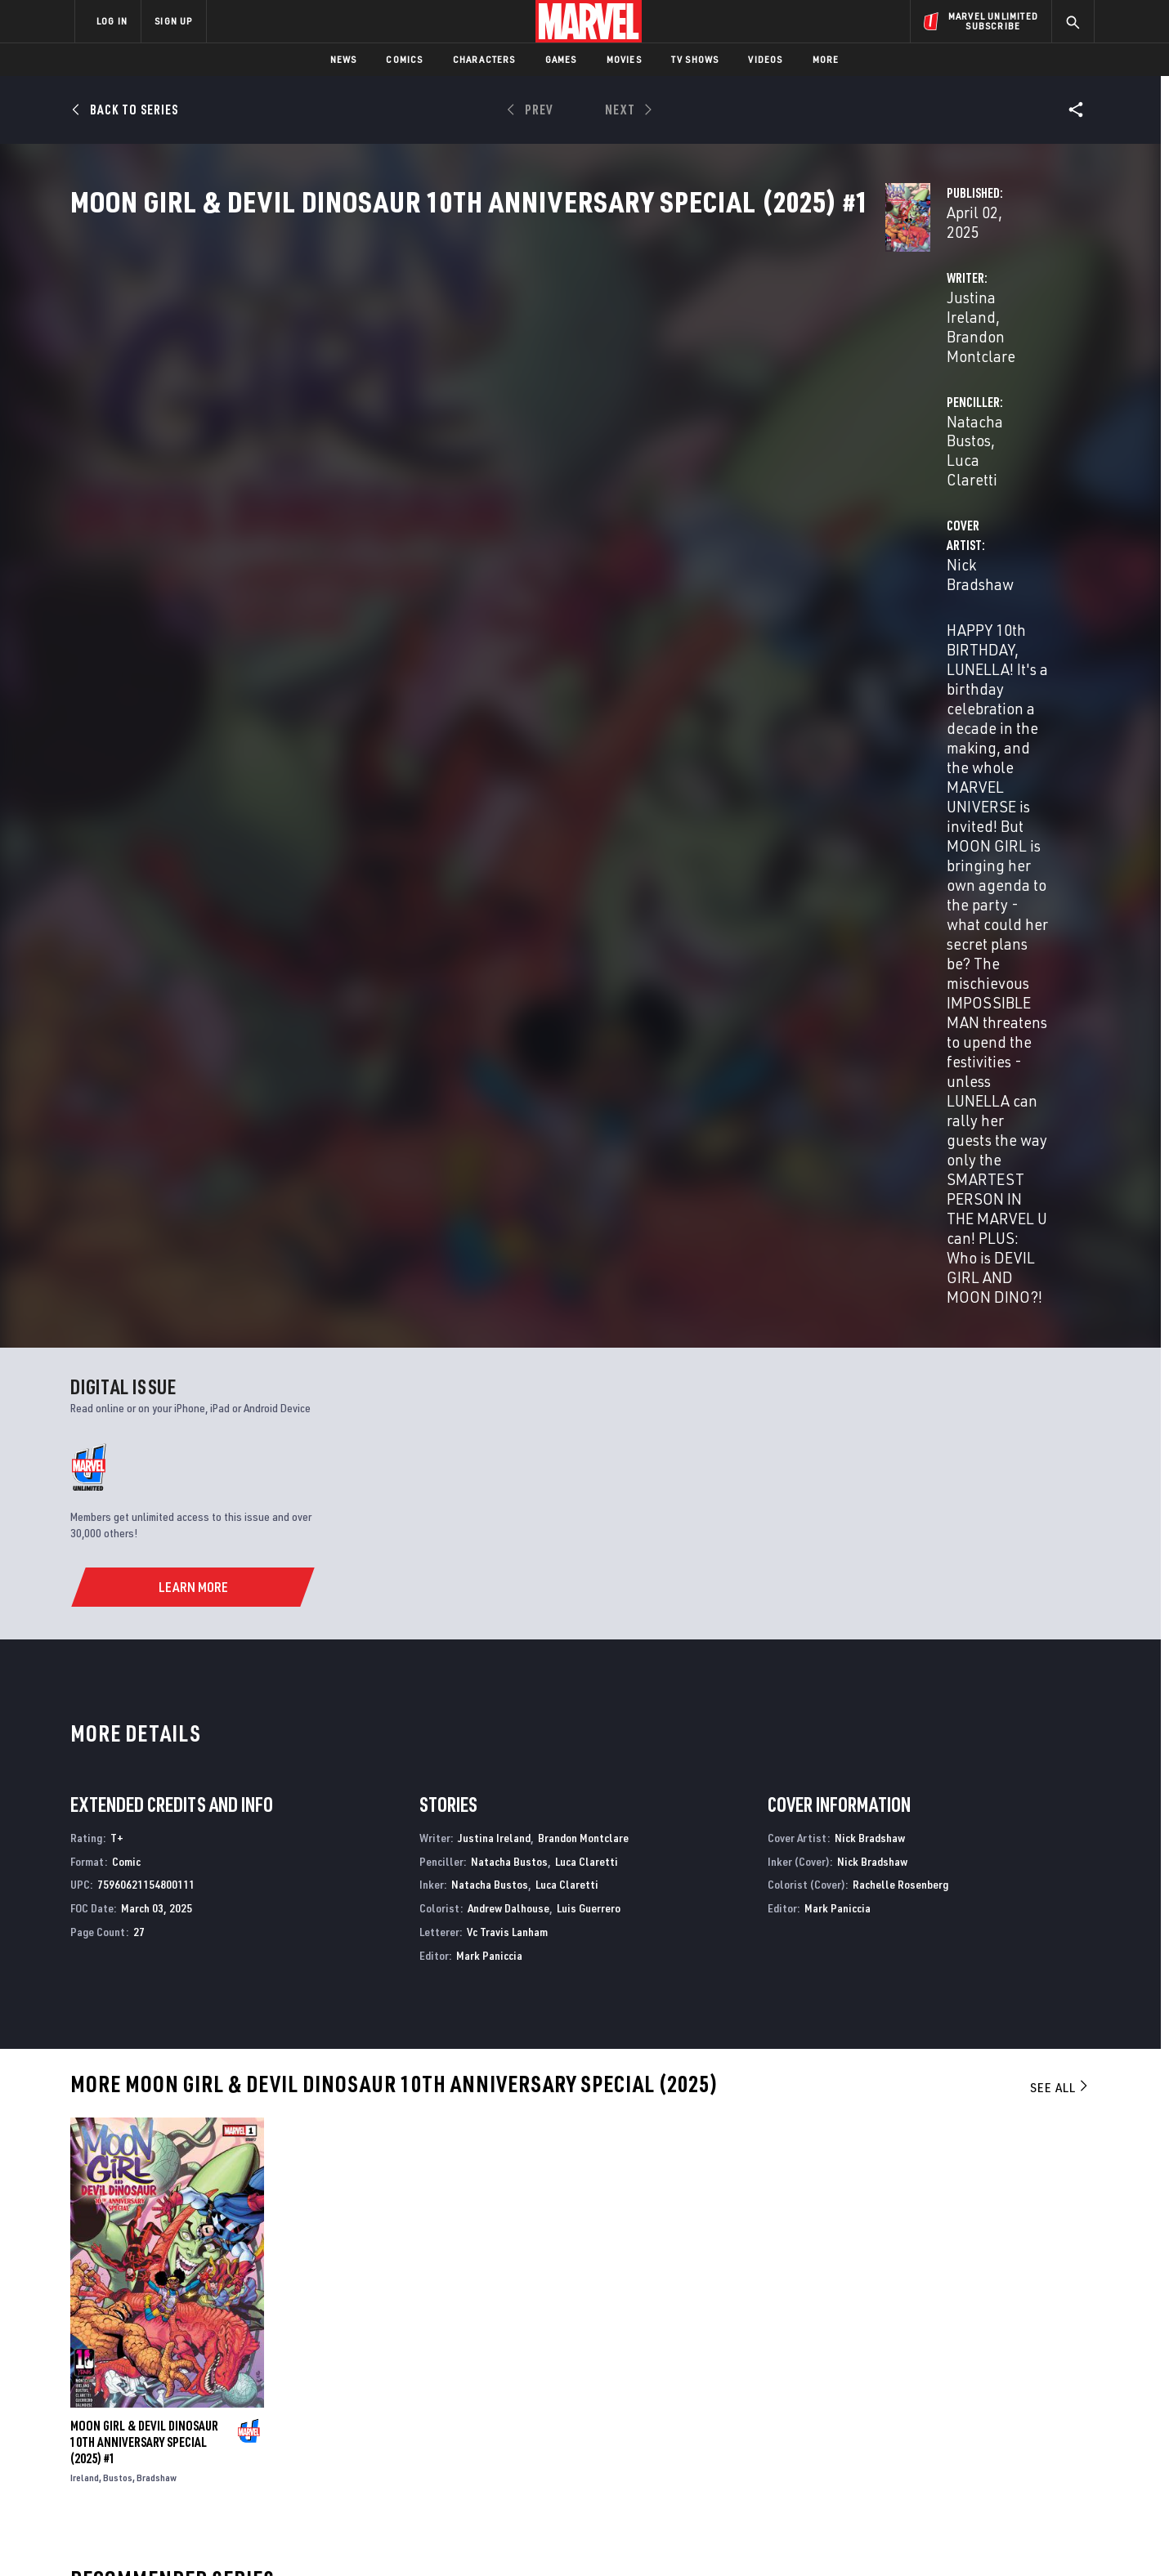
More (826, 59)
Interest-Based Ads (866, 2537)
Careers (229, 2405)
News (343, 59)
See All (1060, 1403)
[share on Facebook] (899, 2399)
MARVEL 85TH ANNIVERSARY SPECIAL (418, 2192)
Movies (624, 59)
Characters (484, 59)
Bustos (117, 1793)
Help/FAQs (234, 2381)
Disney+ (384, 2381)
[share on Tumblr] (1034, 2398)
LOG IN (112, 21)
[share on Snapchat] (944, 2434)
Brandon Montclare (550, 385)
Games (561, 59)
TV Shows (695, 59)
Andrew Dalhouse (508, 1224)
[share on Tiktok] (899, 2468)
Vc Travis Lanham (507, 1247)
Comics (404, 59)
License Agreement (764, 2537)
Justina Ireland (426, 385)
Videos (765, 59)
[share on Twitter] (944, 2398)
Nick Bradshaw (426, 450)
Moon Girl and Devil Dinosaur (667, 2192)
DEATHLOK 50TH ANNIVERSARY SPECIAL (165, 2192)
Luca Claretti (861, 385)
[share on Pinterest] (989, 2434)
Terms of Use (199, 2537)
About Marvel (245, 2357)
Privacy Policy (274, 2537)
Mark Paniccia (489, 1271)
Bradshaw (157, 1793)
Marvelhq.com (403, 2405)
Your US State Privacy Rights (383, 2537)
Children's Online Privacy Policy (637, 2537)
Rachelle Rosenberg (900, 1200)
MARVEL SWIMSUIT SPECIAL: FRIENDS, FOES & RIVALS (950, 2200)
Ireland (84, 1793)
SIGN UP (173, 21)
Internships (240, 2428)
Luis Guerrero (588, 1224)
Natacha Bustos (759, 385)
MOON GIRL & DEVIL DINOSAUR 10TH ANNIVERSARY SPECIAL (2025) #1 (144, 1757)
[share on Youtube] (899, 2434)
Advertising (396, 2357)
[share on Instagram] (989, 2398)
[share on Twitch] (1034, 2434)
